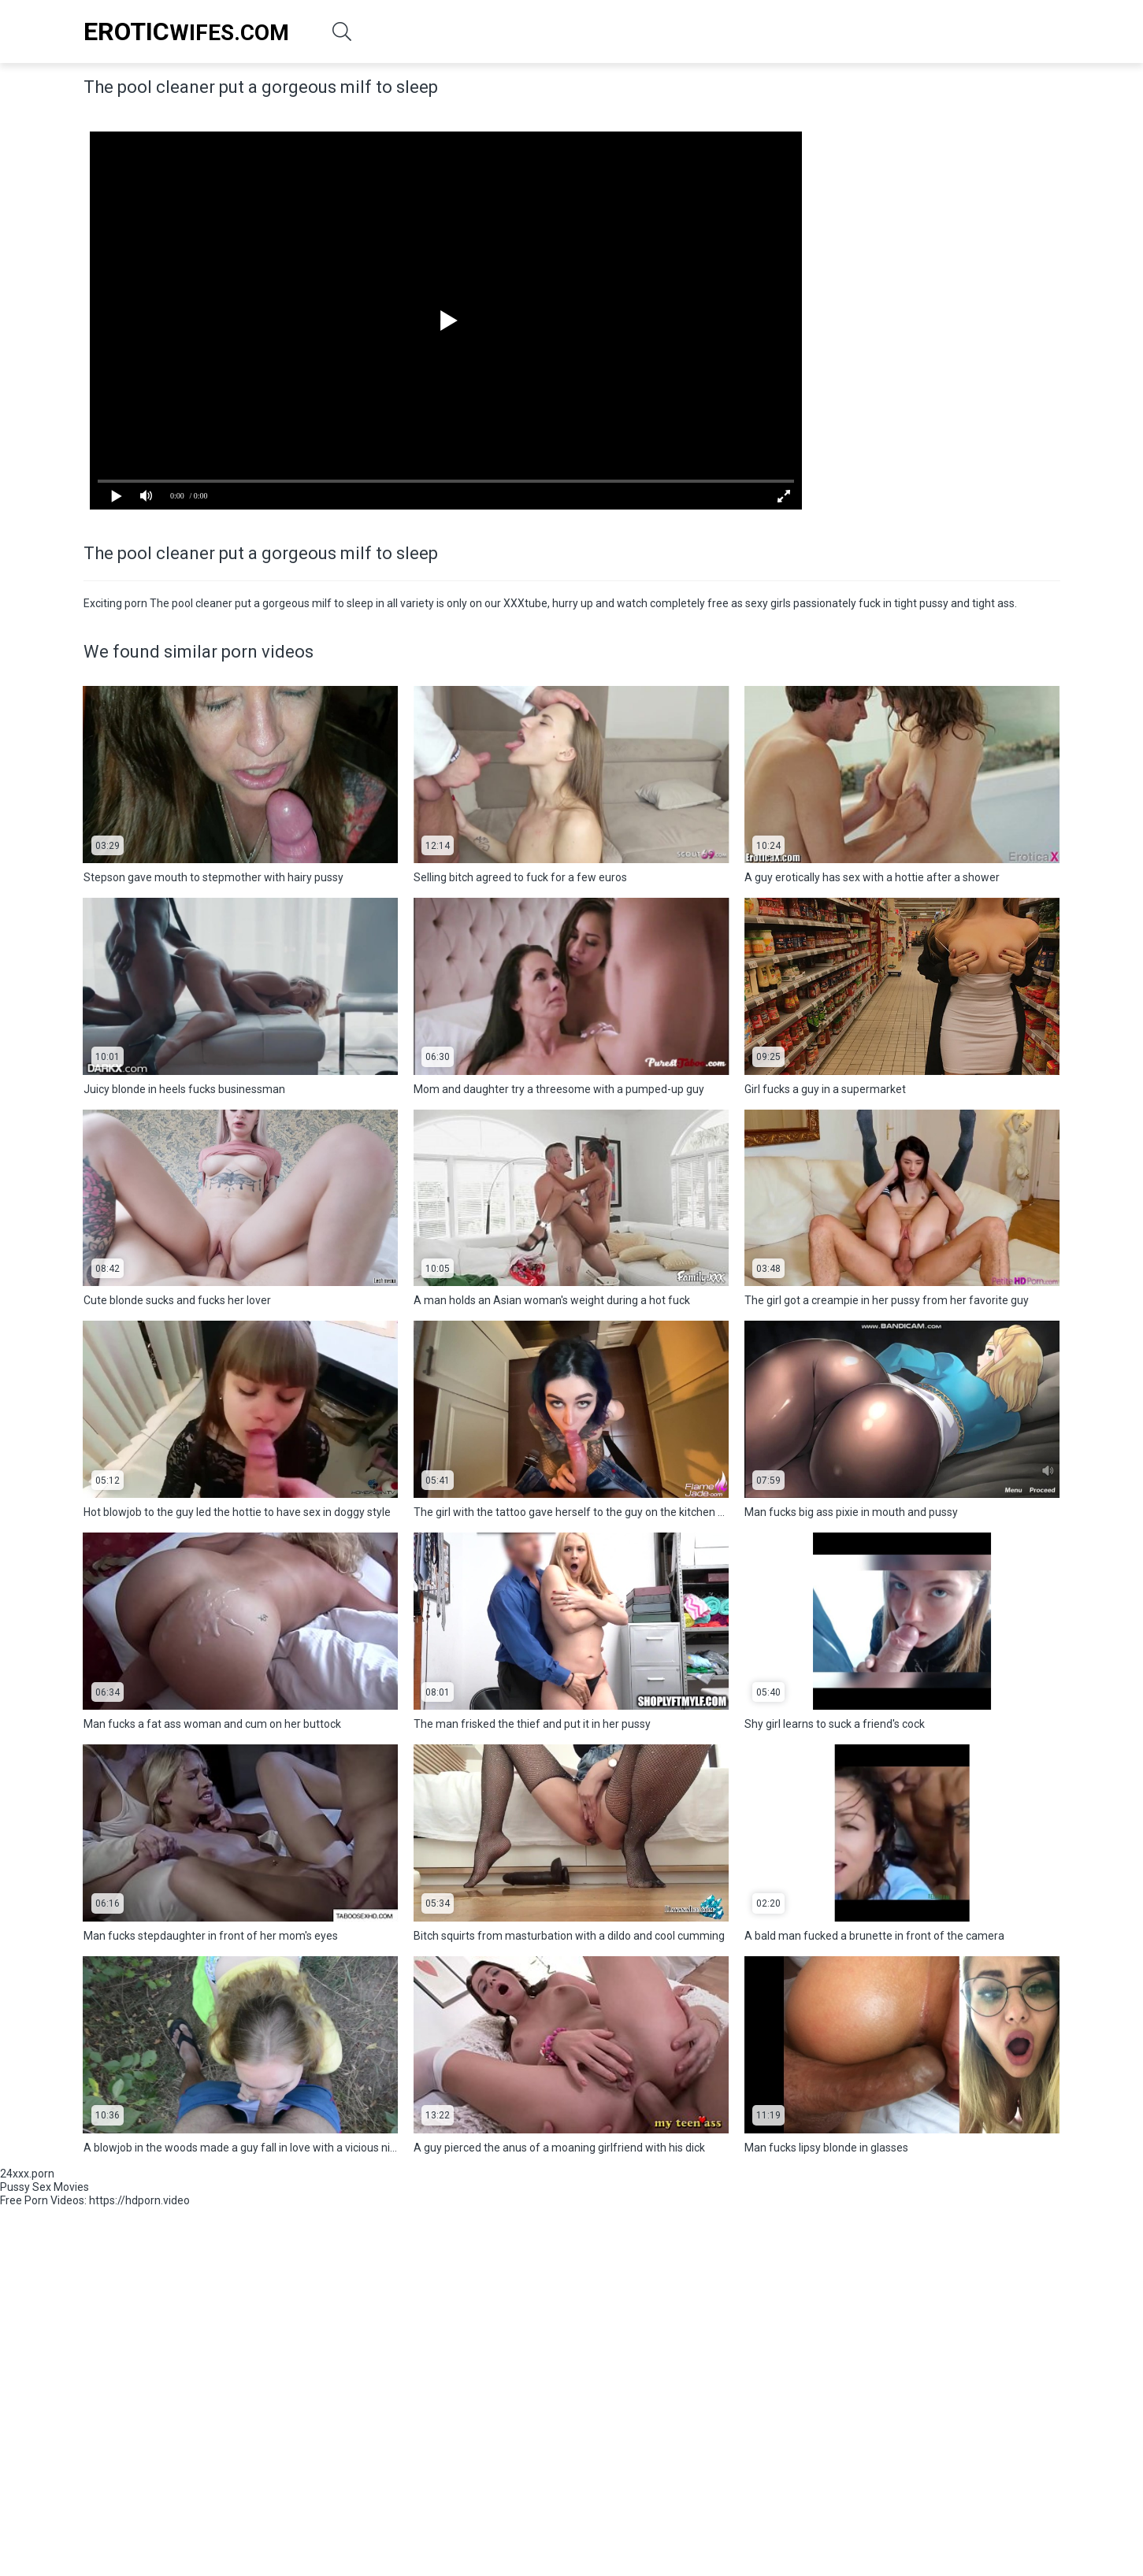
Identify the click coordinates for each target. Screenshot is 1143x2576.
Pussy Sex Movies (44, 2187)
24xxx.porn (27, 2173)
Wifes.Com (186, 31)
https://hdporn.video (139, 2200)
